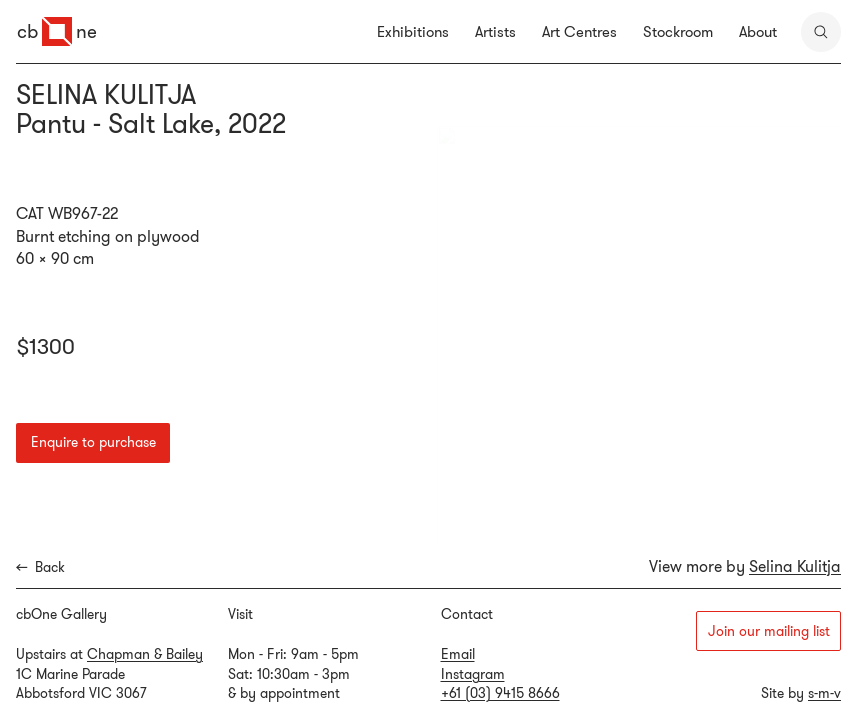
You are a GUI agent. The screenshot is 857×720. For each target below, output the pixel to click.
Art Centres (579, 31)
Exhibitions (413, 31)
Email (458, 654)
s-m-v (824, 693)
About (758, 31)
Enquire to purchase (93, 442)
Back (40, 567)
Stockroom (678, 31)
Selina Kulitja (795, 566)
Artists (495, 31)
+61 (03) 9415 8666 (500, 693)
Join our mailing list (769, 631)
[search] (821, 32)
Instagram (473, 674)
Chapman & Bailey (145, 654)
